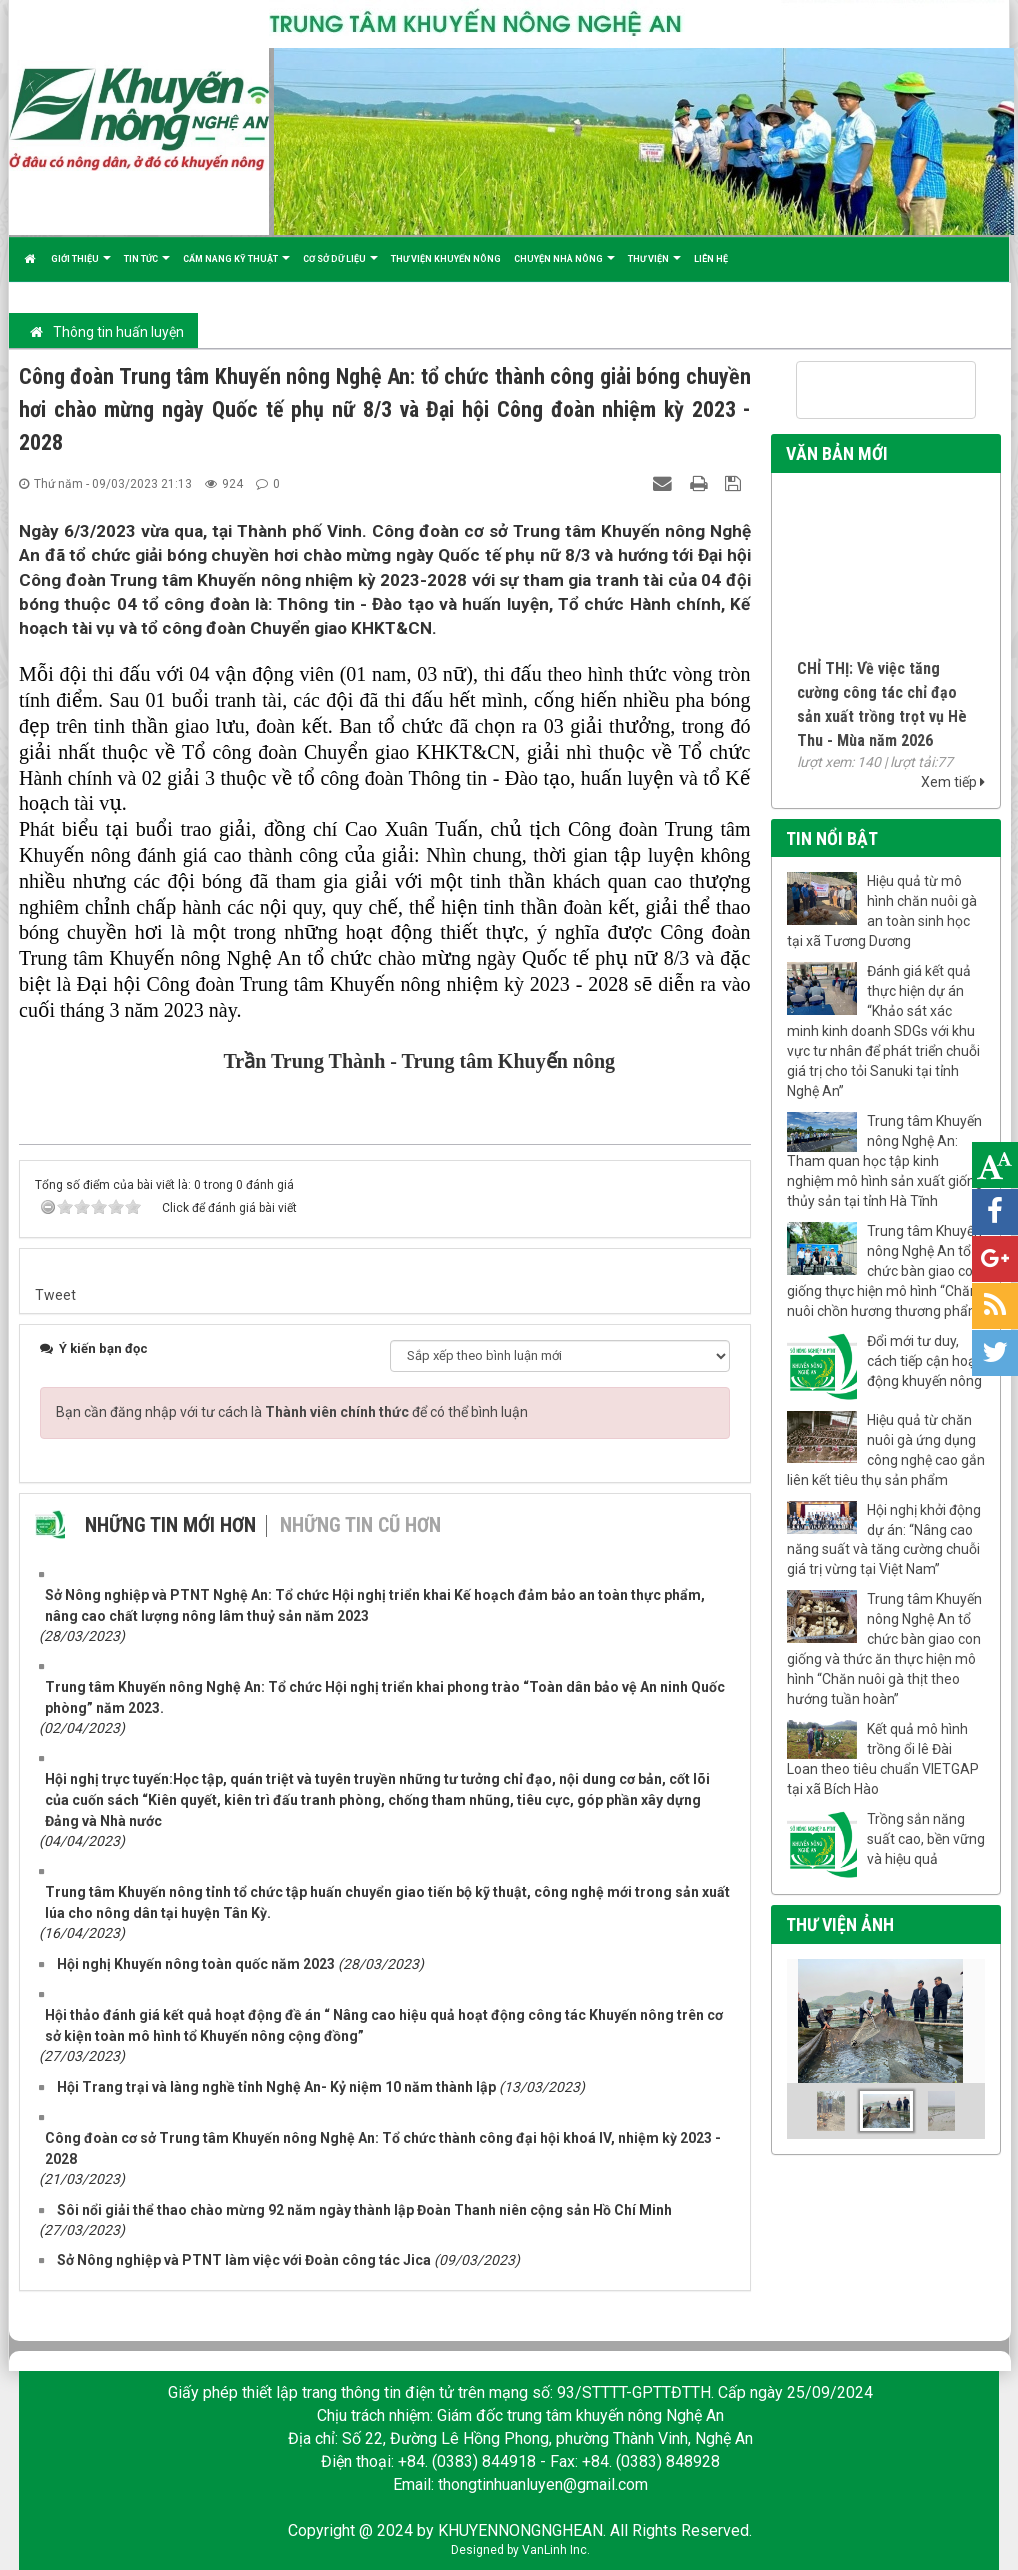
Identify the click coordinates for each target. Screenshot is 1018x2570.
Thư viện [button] (654, 267)
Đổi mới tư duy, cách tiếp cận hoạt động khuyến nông (924, 1361)
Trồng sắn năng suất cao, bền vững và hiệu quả (926, 1839)
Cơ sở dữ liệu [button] (340, 267)
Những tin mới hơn (170, 1525)
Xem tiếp (953, 782)
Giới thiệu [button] (81, 267)
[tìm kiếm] (860, 391)
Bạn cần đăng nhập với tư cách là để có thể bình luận (292, 1412)
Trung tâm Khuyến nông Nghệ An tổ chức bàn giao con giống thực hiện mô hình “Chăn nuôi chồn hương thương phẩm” (886, 1271)
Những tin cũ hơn (360, 1525)
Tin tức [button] (147, 267)
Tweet (55, 1295)
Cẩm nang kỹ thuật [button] (236, 267)
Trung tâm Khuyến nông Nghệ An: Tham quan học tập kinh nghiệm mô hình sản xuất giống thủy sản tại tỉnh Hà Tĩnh (885, 1161)
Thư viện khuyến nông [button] (446, 259)
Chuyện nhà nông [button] (564, 267)
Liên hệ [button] (711, 259)
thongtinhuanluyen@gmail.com (543, 2484)
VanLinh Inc (554, 2550)
